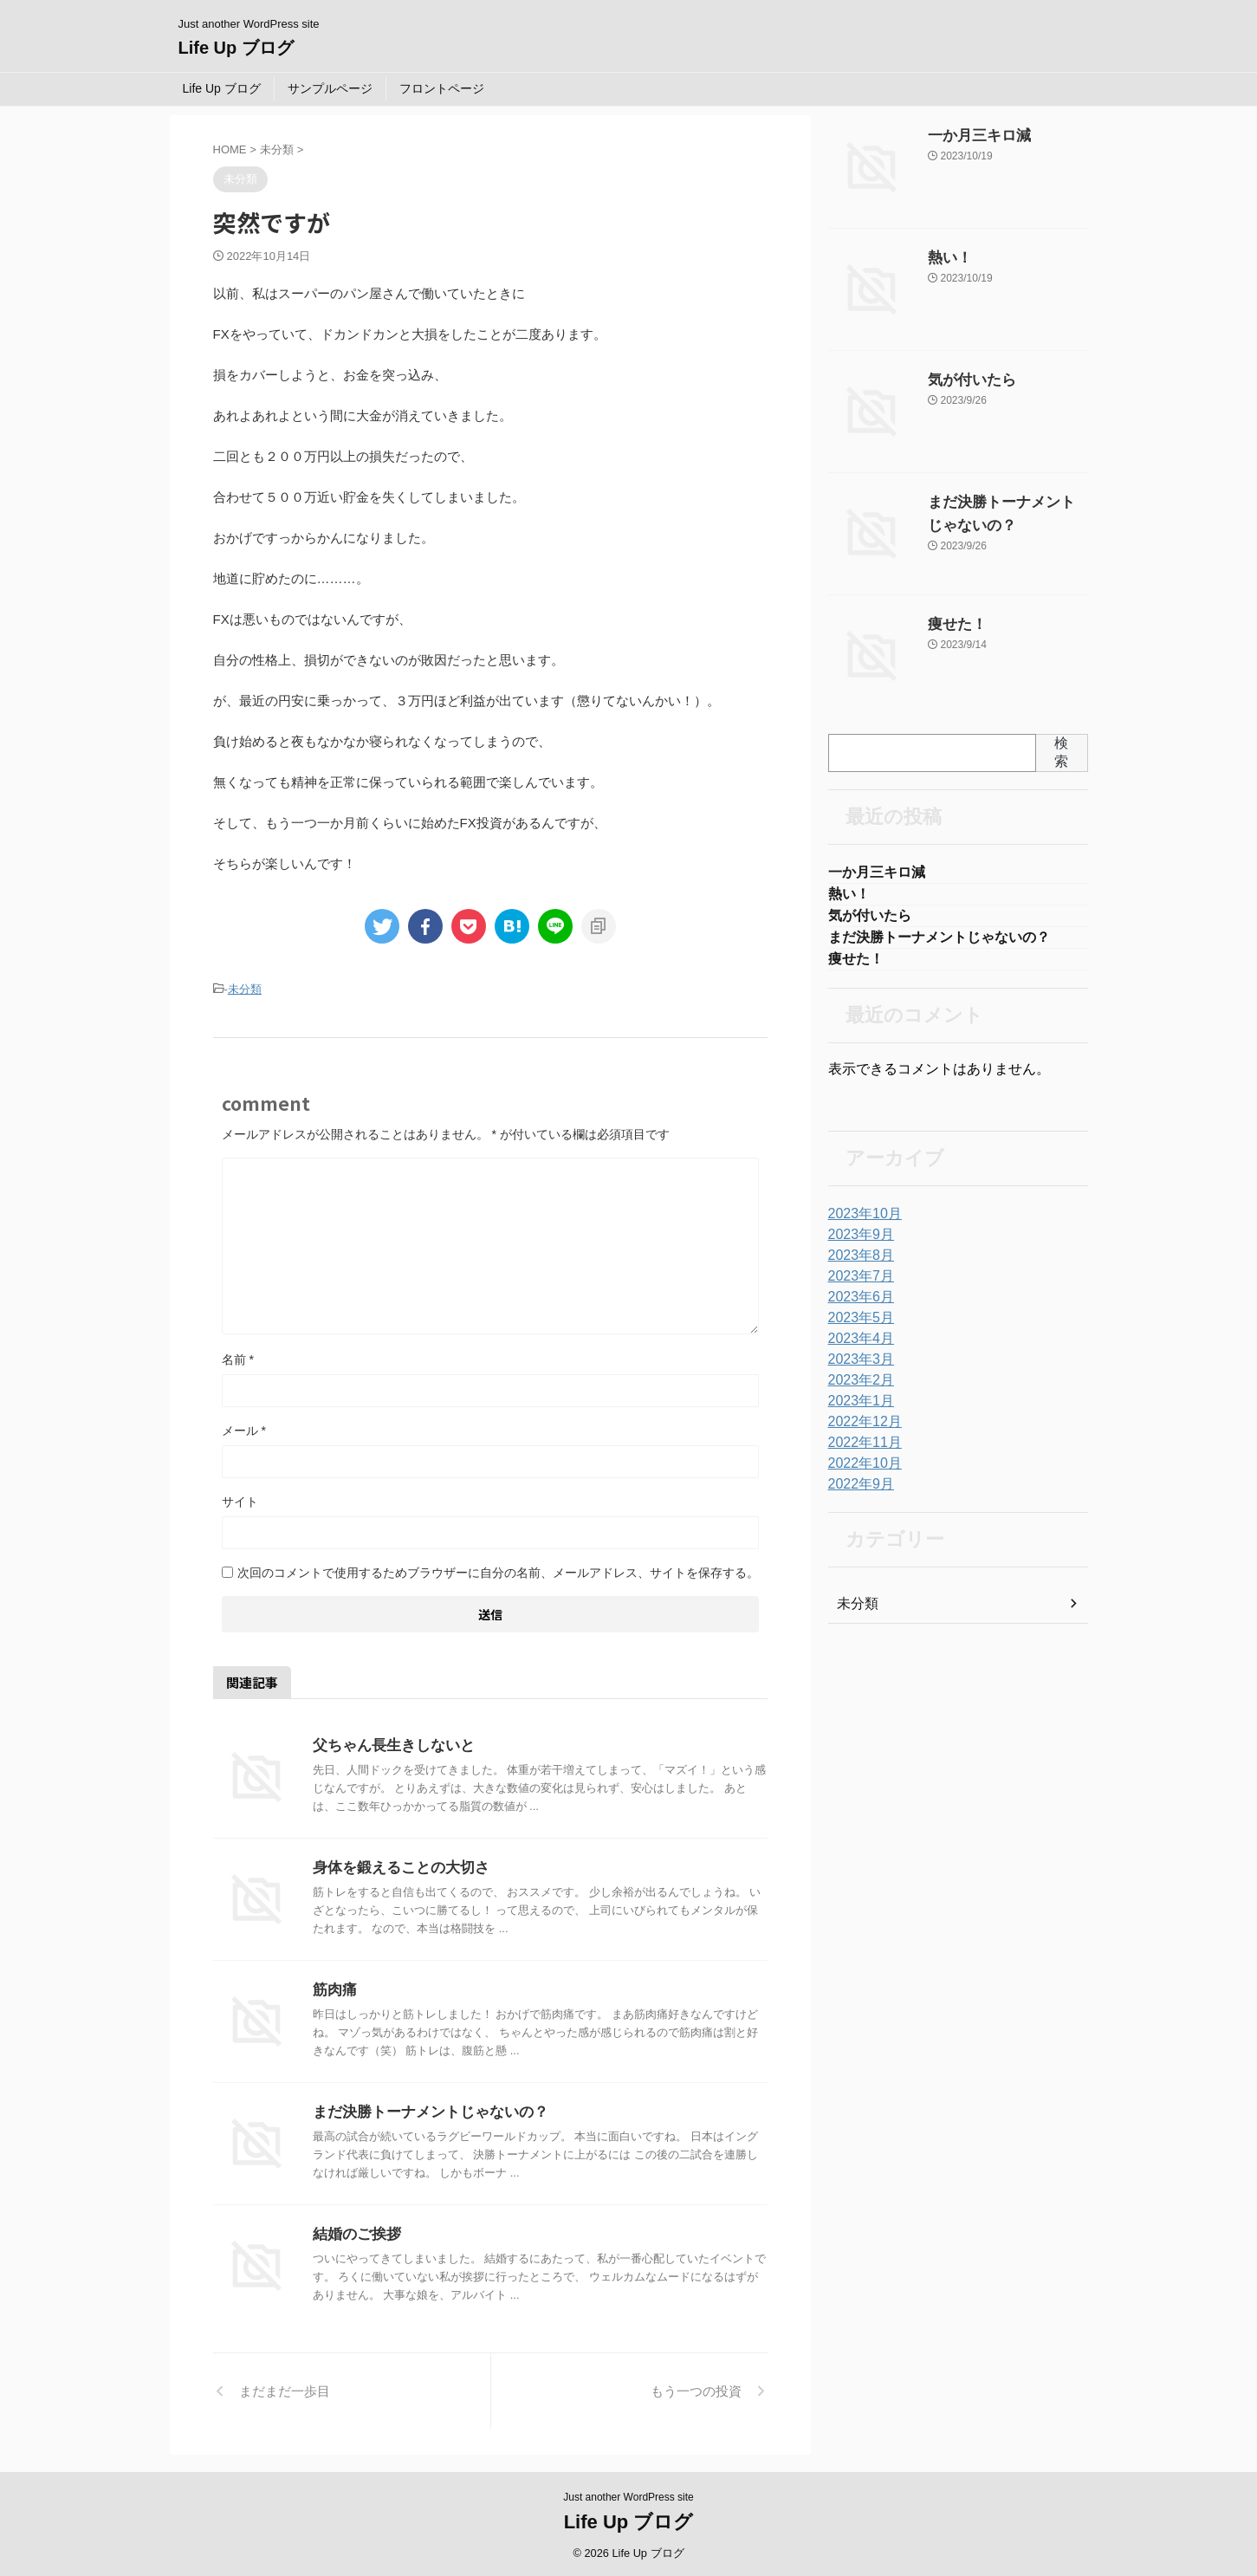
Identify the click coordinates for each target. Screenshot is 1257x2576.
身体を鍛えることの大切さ (396, 1865)
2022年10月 (860, 1472)
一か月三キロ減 (970, 136)
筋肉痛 (333, 1987)
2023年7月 (857, 1285)
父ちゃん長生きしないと (389, 1743)
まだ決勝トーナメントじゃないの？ (424, 2109)
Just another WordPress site (628, 2494)
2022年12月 (860, 1430)
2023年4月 (857, 1347)
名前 (238, 1357)
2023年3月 (857, 1368)
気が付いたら (964, 380)
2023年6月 (857, 1306)
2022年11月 (860, 1451)
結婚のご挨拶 (354, 2231)
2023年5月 (857, 1326)
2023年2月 (857, 1389)
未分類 (245, 988)
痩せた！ (952, 625)
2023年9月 (857, 1243)
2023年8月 (857, 1264)
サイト (240, 1499)
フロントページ (441, 88)
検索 (1061, 752)
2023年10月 (860, 1223)
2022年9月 (857, 1493)
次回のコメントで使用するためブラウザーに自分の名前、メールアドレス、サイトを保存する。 (498, 1570)
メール (244, 1428)
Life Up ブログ (236, 47)
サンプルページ (330, 88)
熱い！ (946, 258)
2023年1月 (857, 1410)
